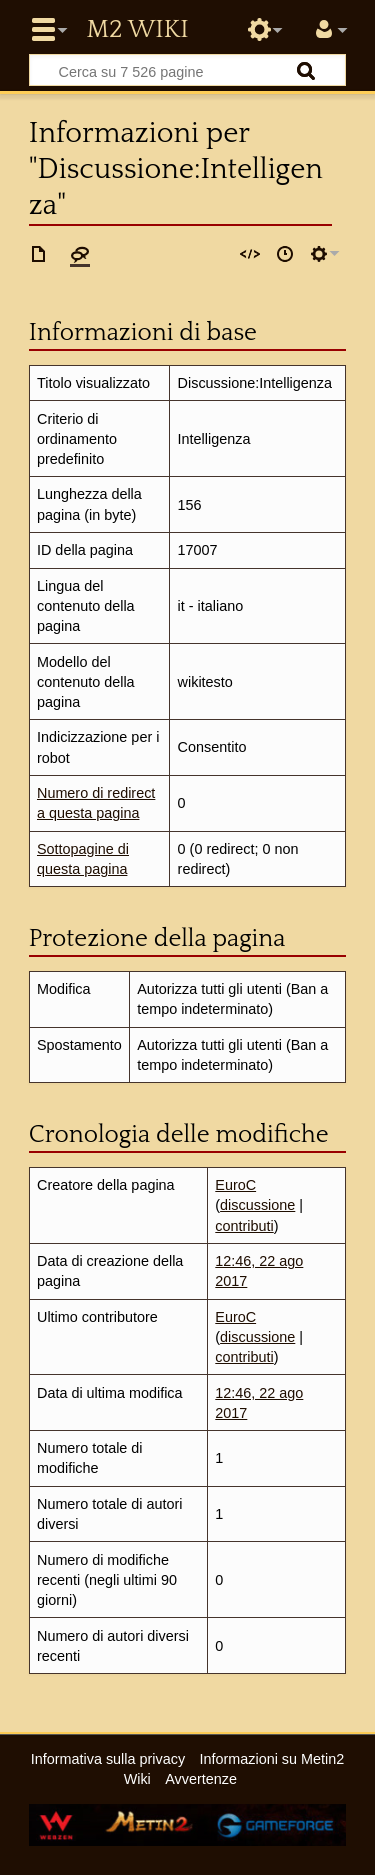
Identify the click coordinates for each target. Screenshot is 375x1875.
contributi (244, 1226)
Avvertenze (201, 1779)
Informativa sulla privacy (108, 1759)
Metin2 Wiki (137, 30)
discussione (257, 1205)
